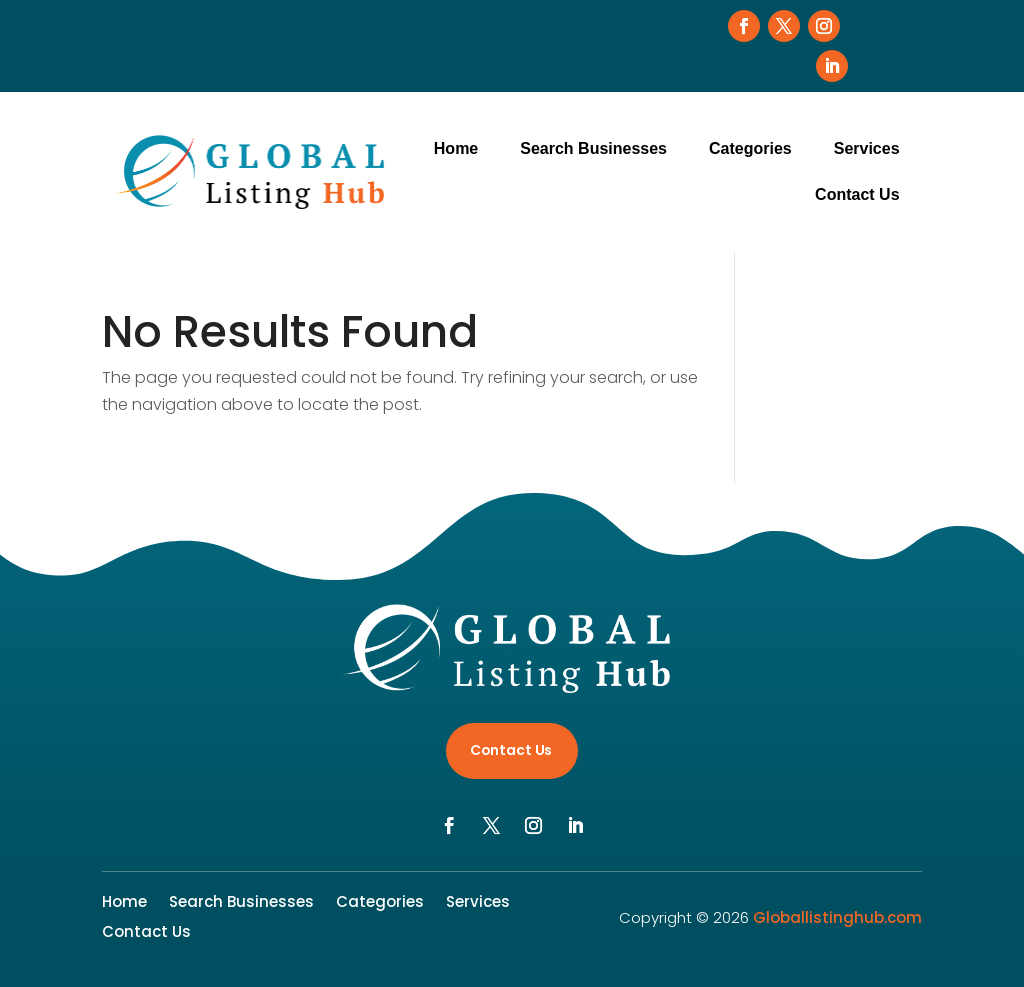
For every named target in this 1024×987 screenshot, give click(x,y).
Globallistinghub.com (837, 917)
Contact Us (857, 194)
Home (456, 148)
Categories (750, 148)
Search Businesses (593, 148)
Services (867, 148)
